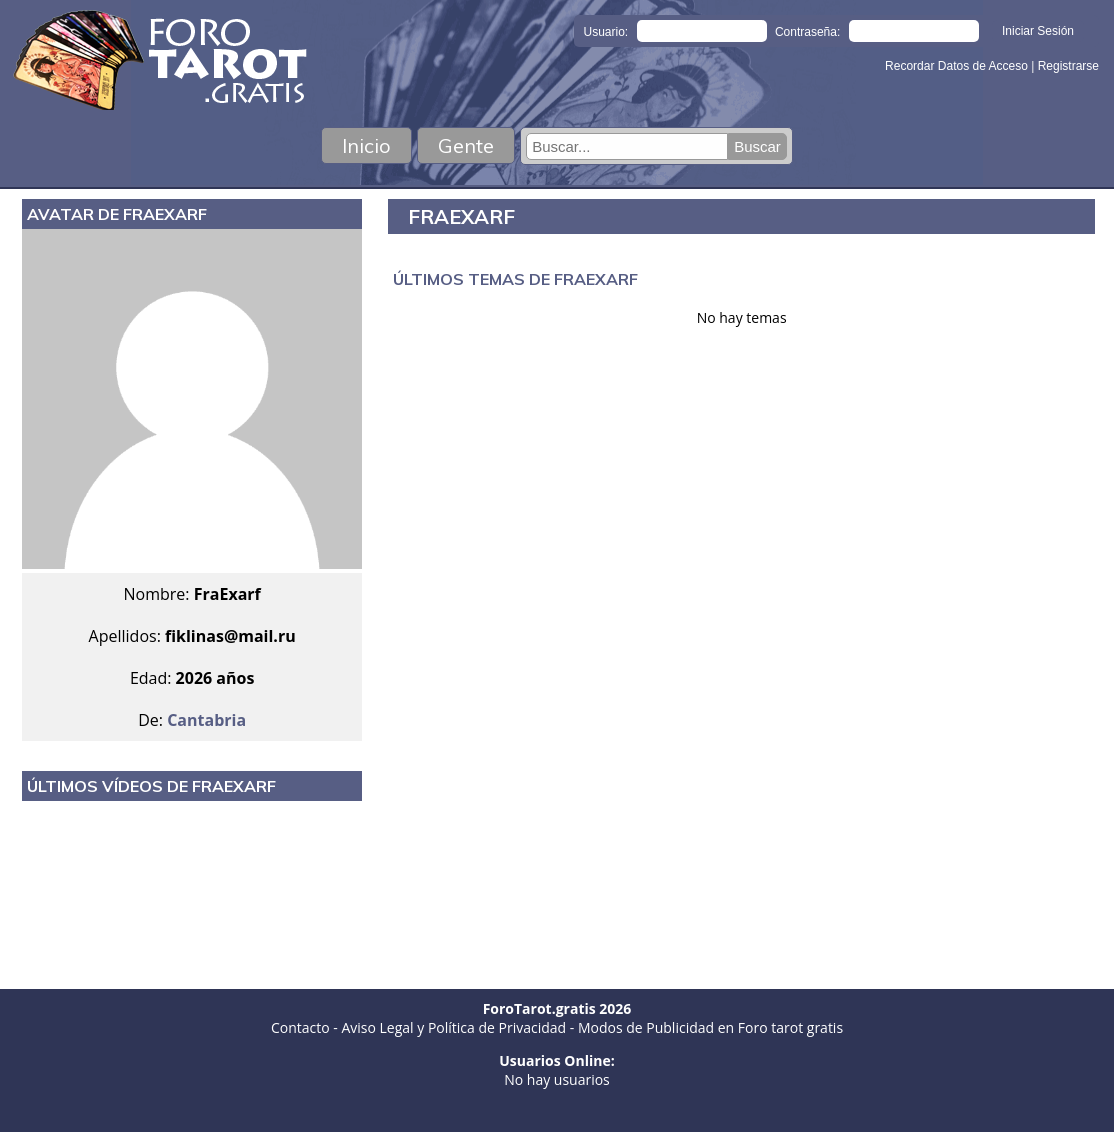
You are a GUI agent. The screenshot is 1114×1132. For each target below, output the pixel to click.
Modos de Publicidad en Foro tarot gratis (710, 1027)
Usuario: (606, 32)
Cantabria (206, 720)
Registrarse (1068, 66)
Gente (466, 145)
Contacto (300, 1027)
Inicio (366, 145)
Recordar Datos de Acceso (958, 66)
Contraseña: (807, 32)
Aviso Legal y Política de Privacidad (453, 1027)
